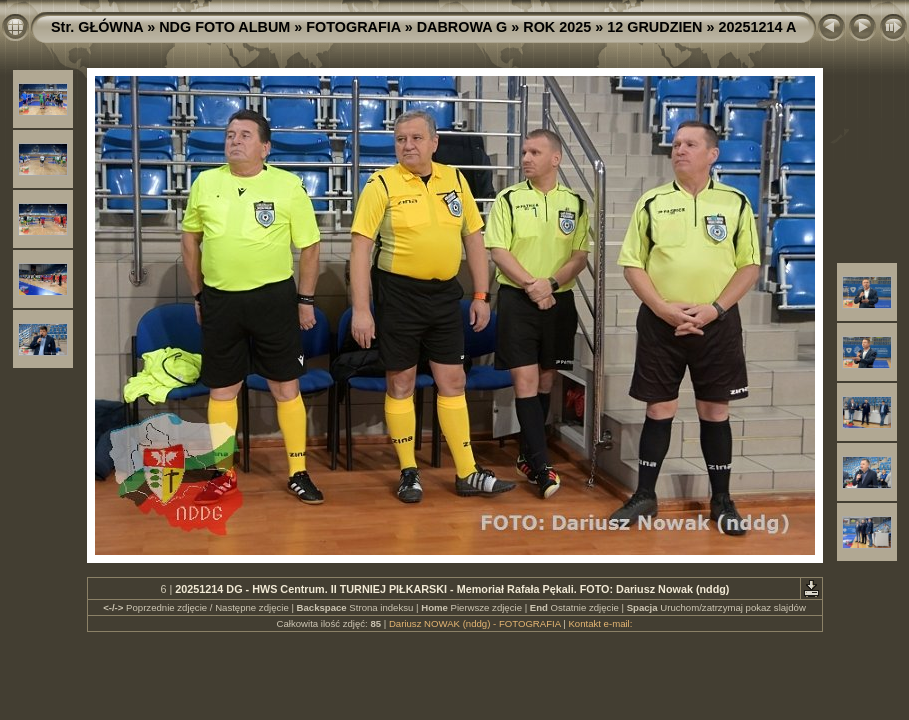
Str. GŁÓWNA (97, 27)
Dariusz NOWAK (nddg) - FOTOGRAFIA (475, 623)
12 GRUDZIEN (654, 27)
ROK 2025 (557, 27)
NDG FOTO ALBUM (224, 27)
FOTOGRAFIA (353, 27)
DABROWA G (462, 27)
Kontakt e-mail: (600, 623)
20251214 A (757, 27)
